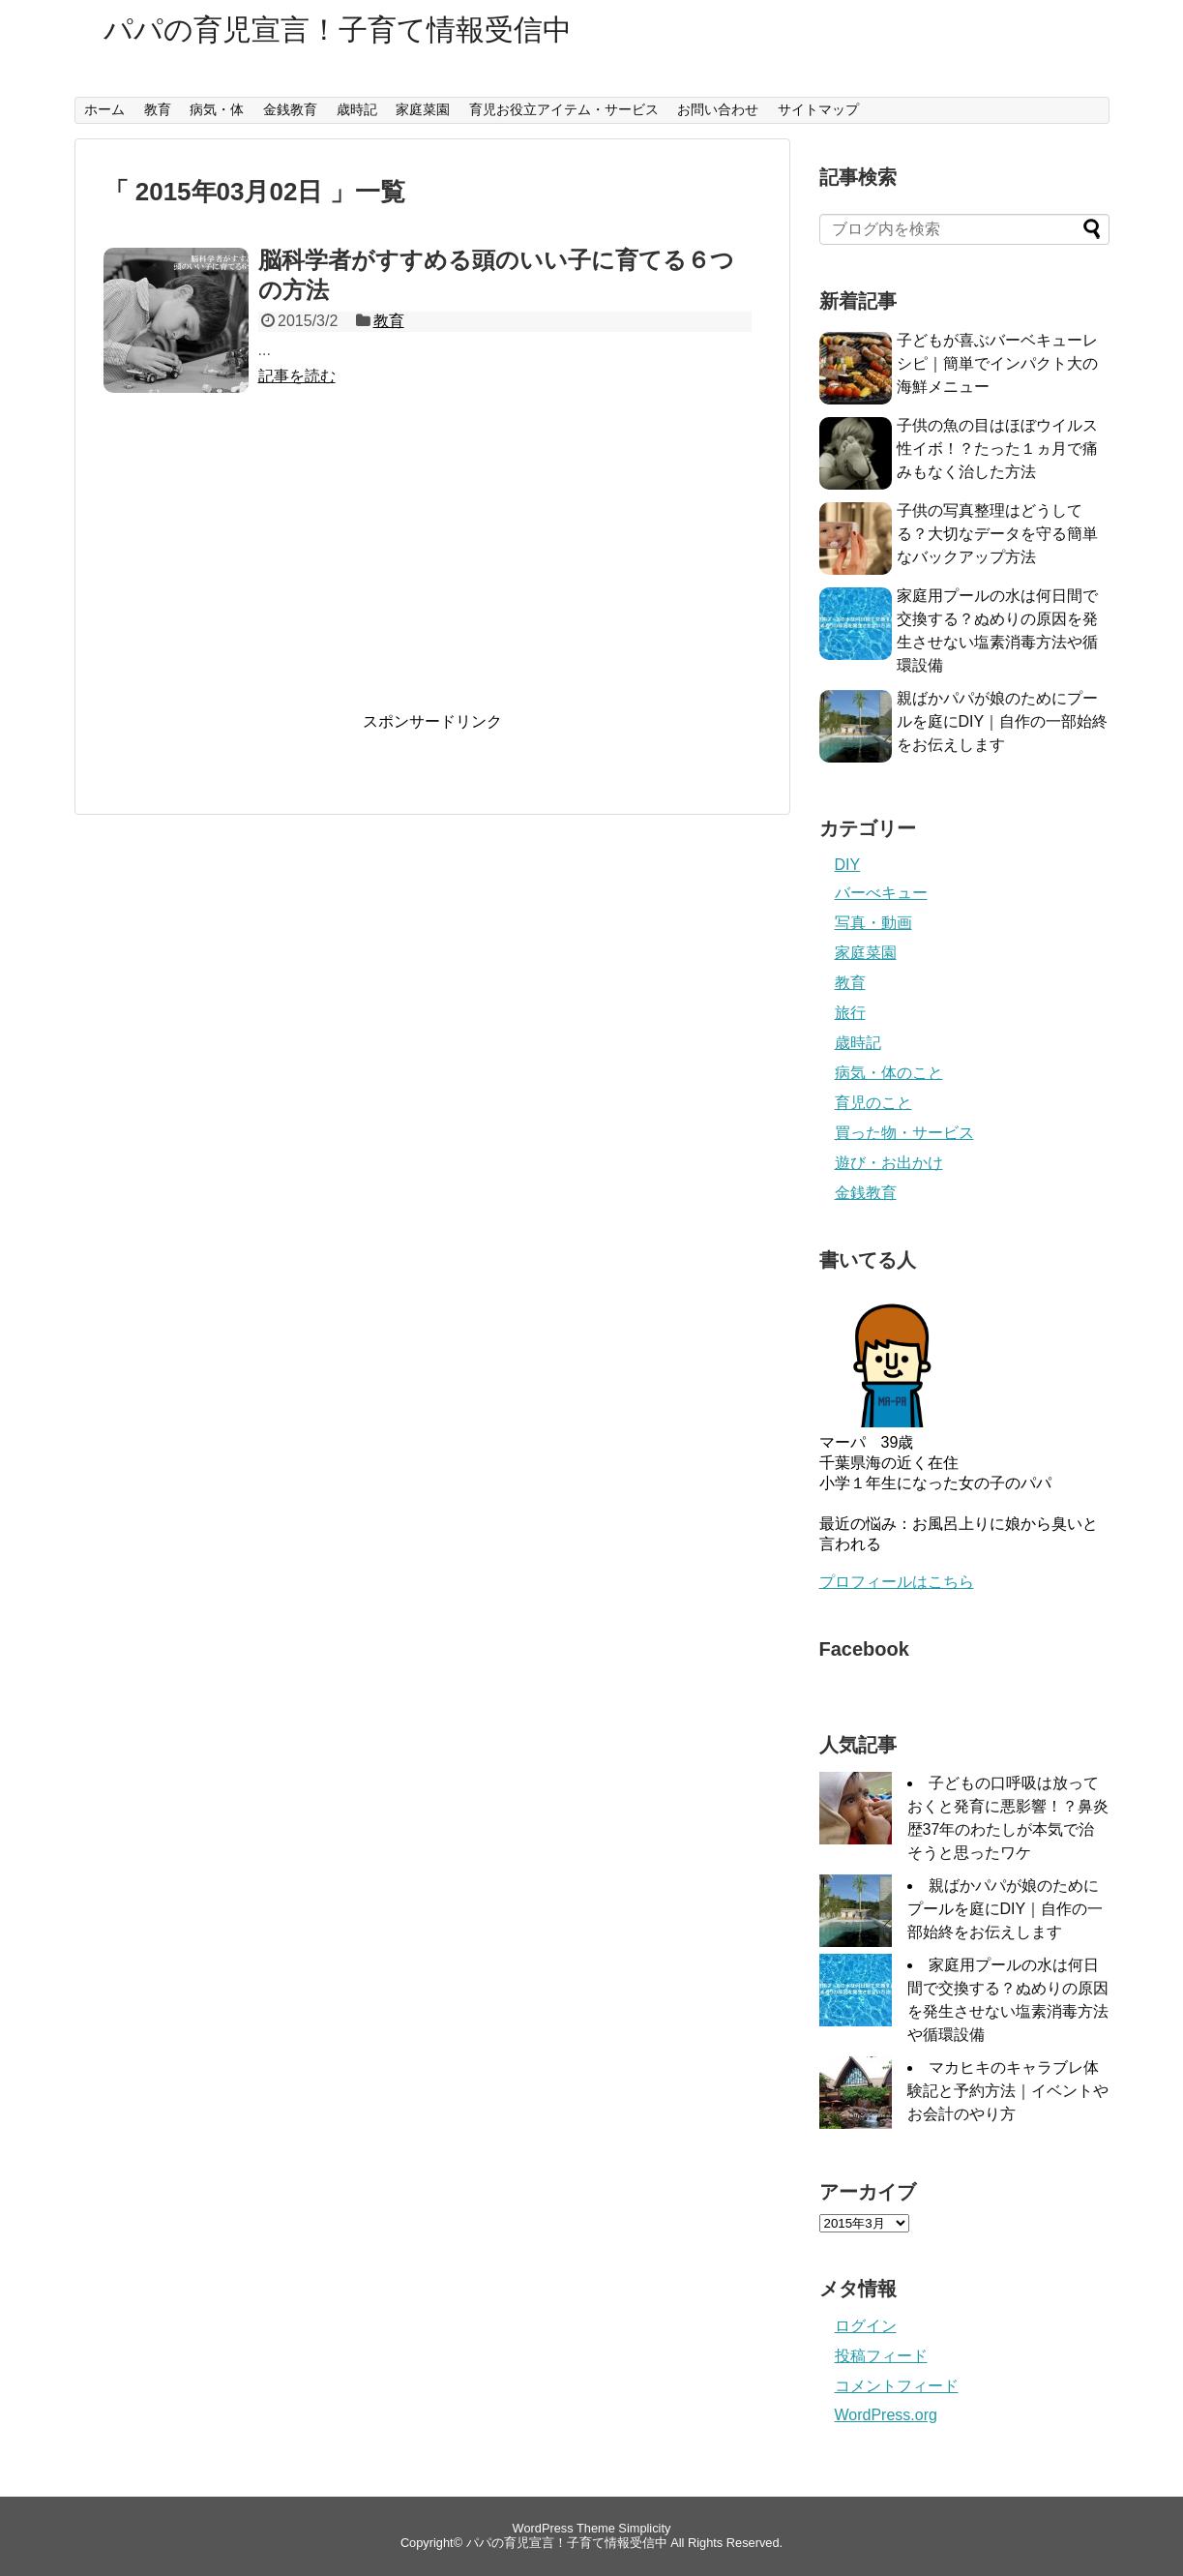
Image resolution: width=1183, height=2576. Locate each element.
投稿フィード (881, 2356)
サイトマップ (818, 109)
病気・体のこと (889, 1072)
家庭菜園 (423, 109)
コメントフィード (897, 2386)
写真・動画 (873, 922)
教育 (157, 109)
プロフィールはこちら (896, 1581)
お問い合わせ (717, 109)
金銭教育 (290, 109)
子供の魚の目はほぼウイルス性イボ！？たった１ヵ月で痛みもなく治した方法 (997, 448)
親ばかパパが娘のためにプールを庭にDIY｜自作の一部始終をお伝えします (1003, 721)
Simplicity (644, 2528)
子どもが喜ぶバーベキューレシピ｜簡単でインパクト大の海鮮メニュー (997, 363)
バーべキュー (881, 892)
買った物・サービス (904, 1132)
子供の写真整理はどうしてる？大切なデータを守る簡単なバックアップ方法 (997, 533)
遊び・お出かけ (889, 1162)
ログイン (866, 2326)
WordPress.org (886, 2415)
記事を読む (297, 376)
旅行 (850, 1012)
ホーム (104, 109)
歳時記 (357, 109)
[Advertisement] (432, 570)
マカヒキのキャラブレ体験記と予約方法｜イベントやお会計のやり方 (1008, 2090)
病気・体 (217, 109)
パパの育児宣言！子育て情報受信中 (338, 29)
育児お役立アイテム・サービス (564, 109)
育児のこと (873, 1102)
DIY (848, 864)
